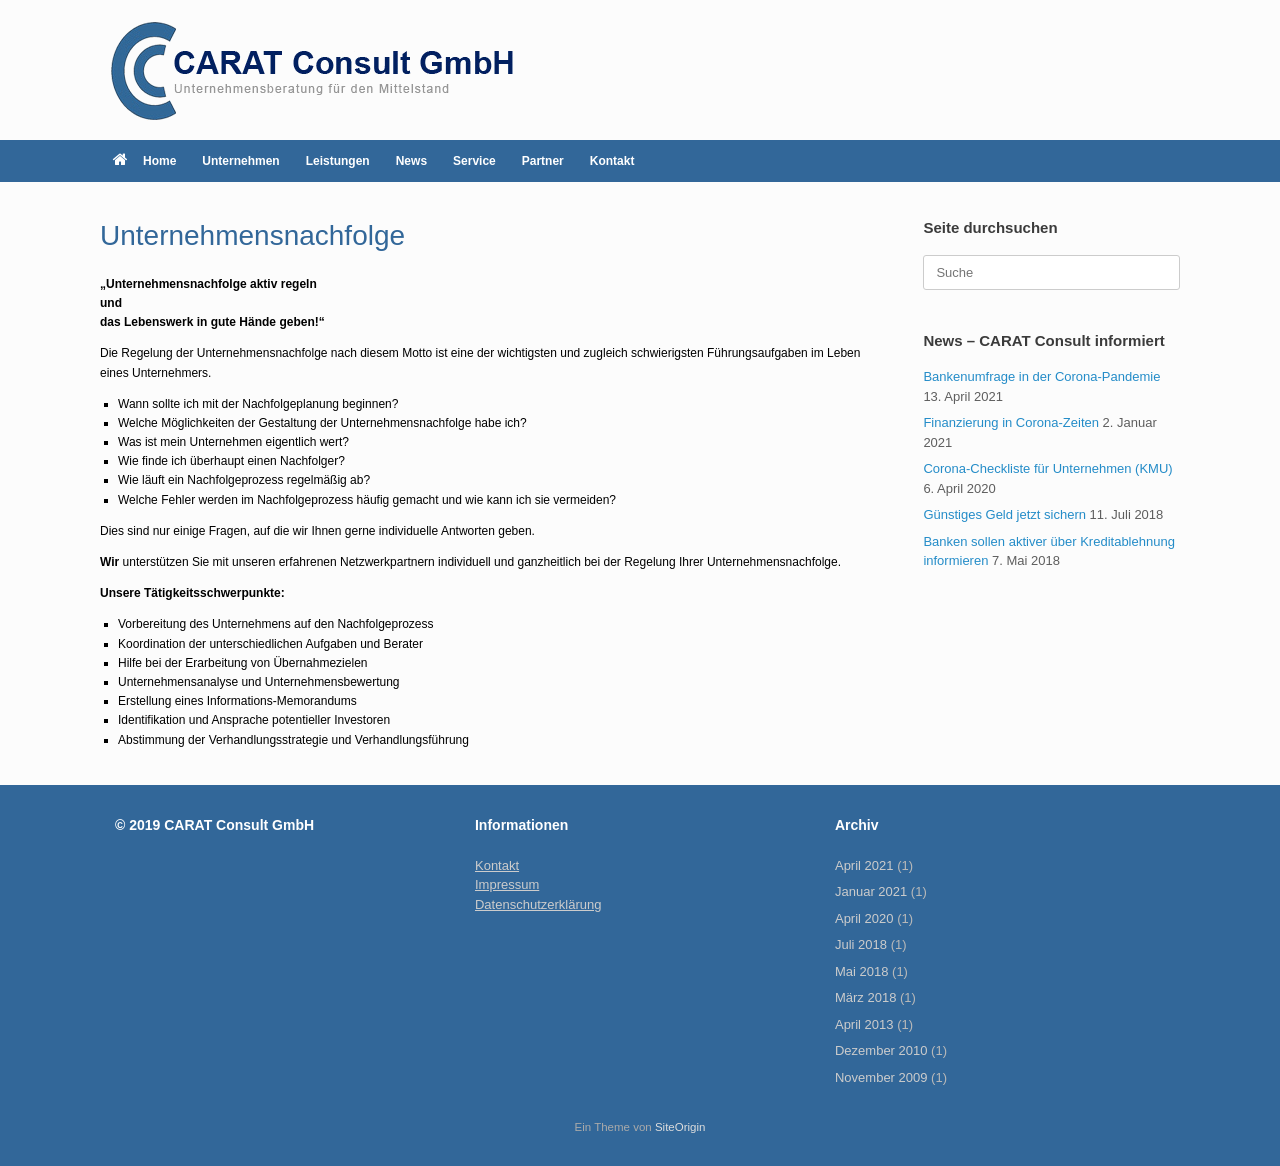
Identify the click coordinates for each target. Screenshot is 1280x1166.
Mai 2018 (861, 971)
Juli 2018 (861, 944)
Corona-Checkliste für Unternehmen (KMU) (1047, 468)
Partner (543, 161)
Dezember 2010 (881, 1050)
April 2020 (864, 918)
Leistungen (338, 161)
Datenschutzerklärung (538, 904)
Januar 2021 (871, 891)
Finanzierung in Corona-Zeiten (1011, 422)
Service (474, 161)
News (411, 161)
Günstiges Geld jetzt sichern (1004, 514)
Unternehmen (240, 161)
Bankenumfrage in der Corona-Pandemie (1041, 376)
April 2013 (864, 1024)
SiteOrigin (680, 1127)
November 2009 (881, 1077)
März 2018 (865, 997)
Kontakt (612, 161)
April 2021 (864, 865)
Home (144, 161)
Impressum (507, 884)
